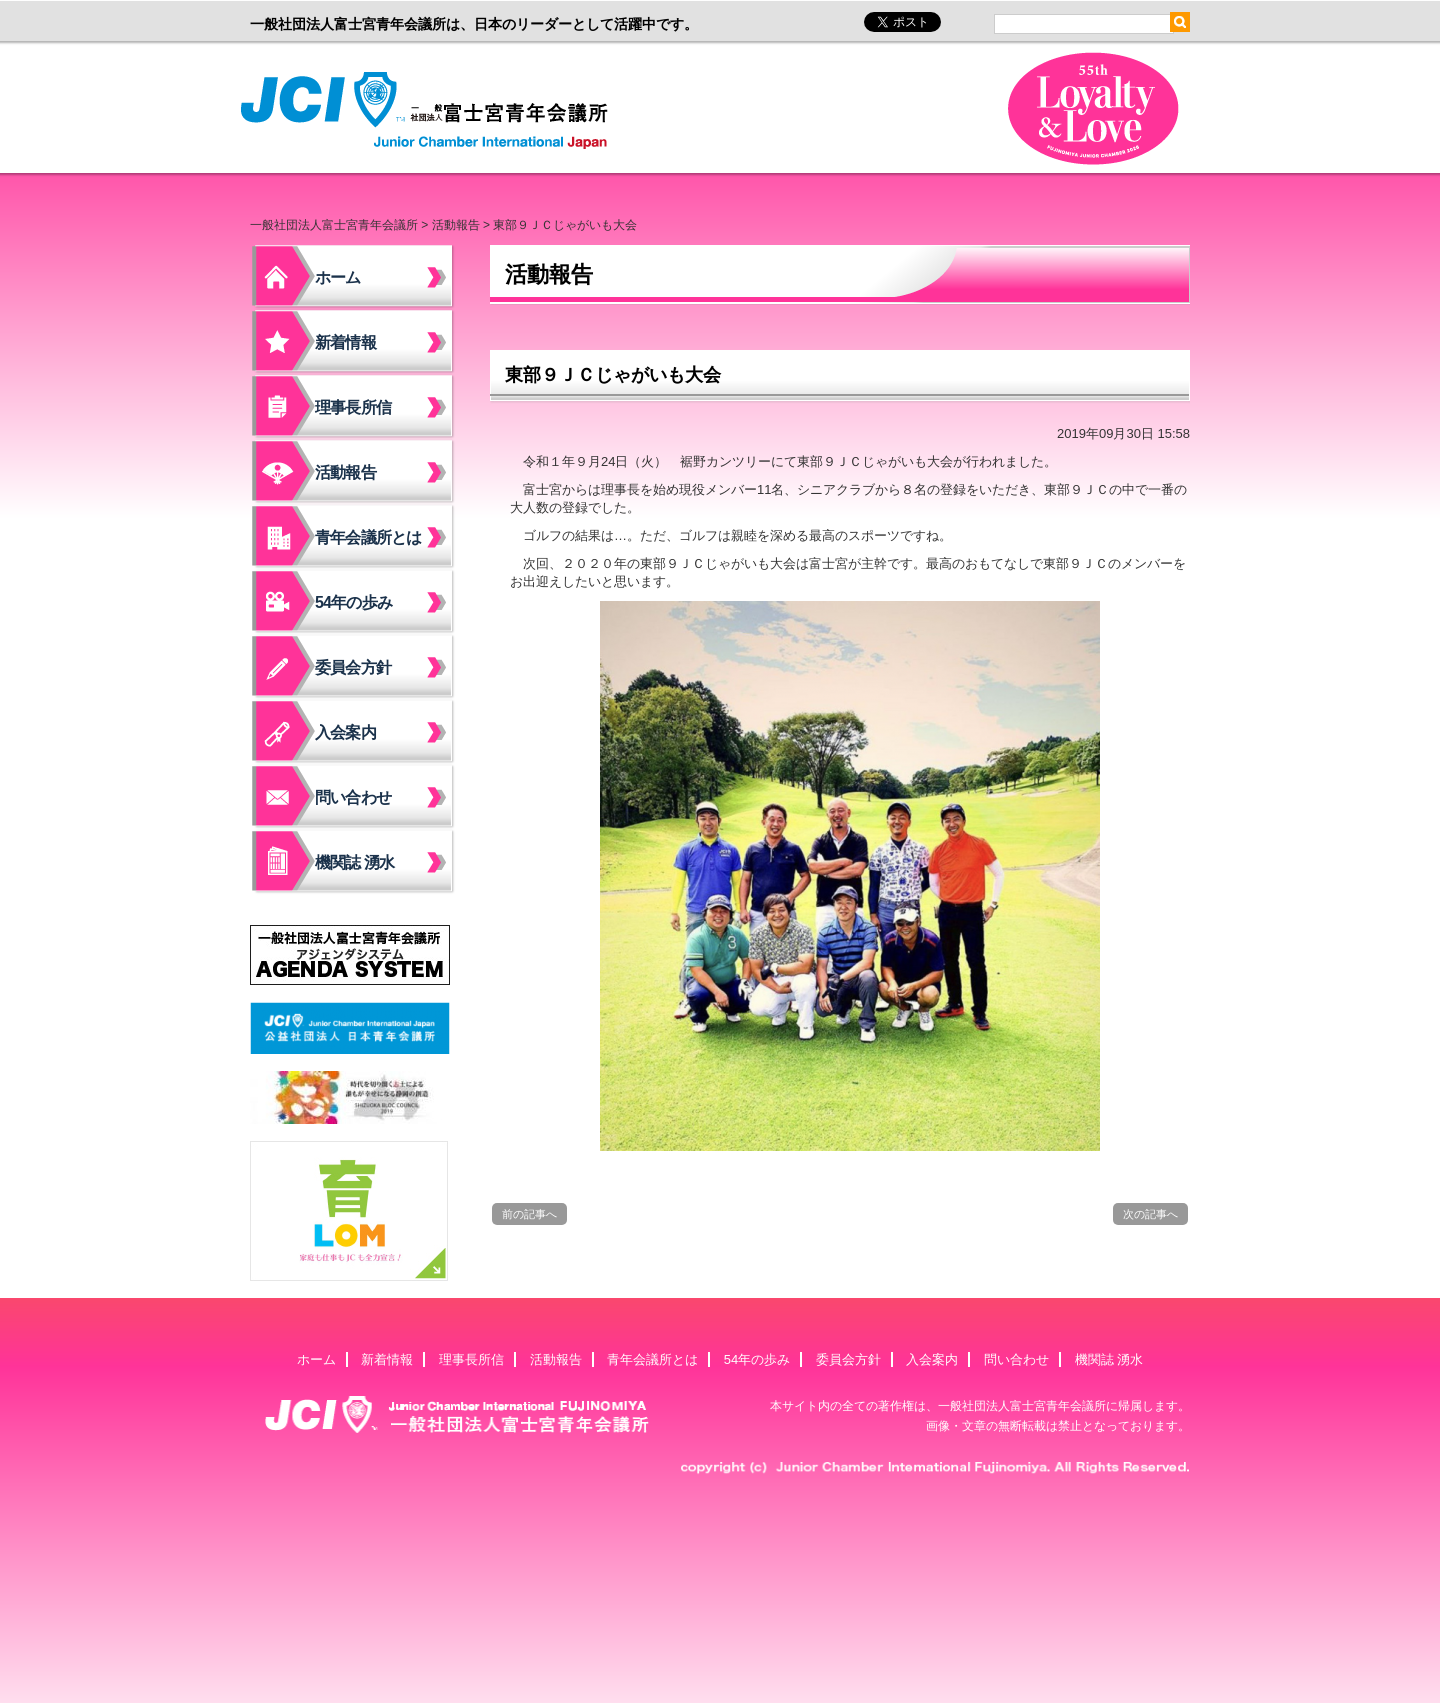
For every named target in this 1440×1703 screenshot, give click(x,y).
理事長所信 (353, 407)
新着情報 (345, 342)
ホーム (338, 277)
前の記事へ (529, 1214)
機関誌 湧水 (355, 862)
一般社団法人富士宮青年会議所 (430, 111)
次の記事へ (1150, 1214)
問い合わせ (353, 797)
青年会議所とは (368, 537)
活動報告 (456, 225)
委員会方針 (353, 667)
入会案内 (345, 732)
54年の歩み (353, 602)
